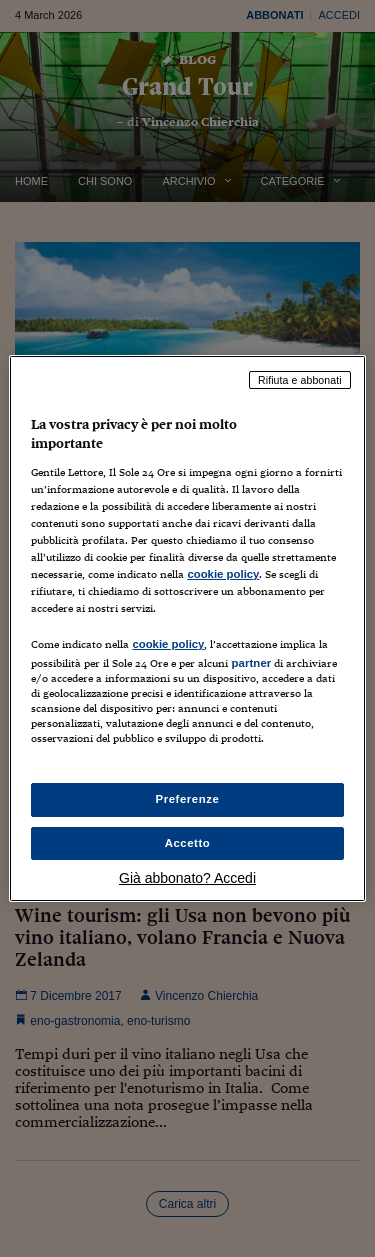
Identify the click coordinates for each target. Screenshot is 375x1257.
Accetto (188, 843)
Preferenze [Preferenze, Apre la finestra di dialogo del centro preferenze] (188, 799)
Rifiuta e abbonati (300, 380)
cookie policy (223, 574)
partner (251, 663)
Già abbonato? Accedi (187, 878)
